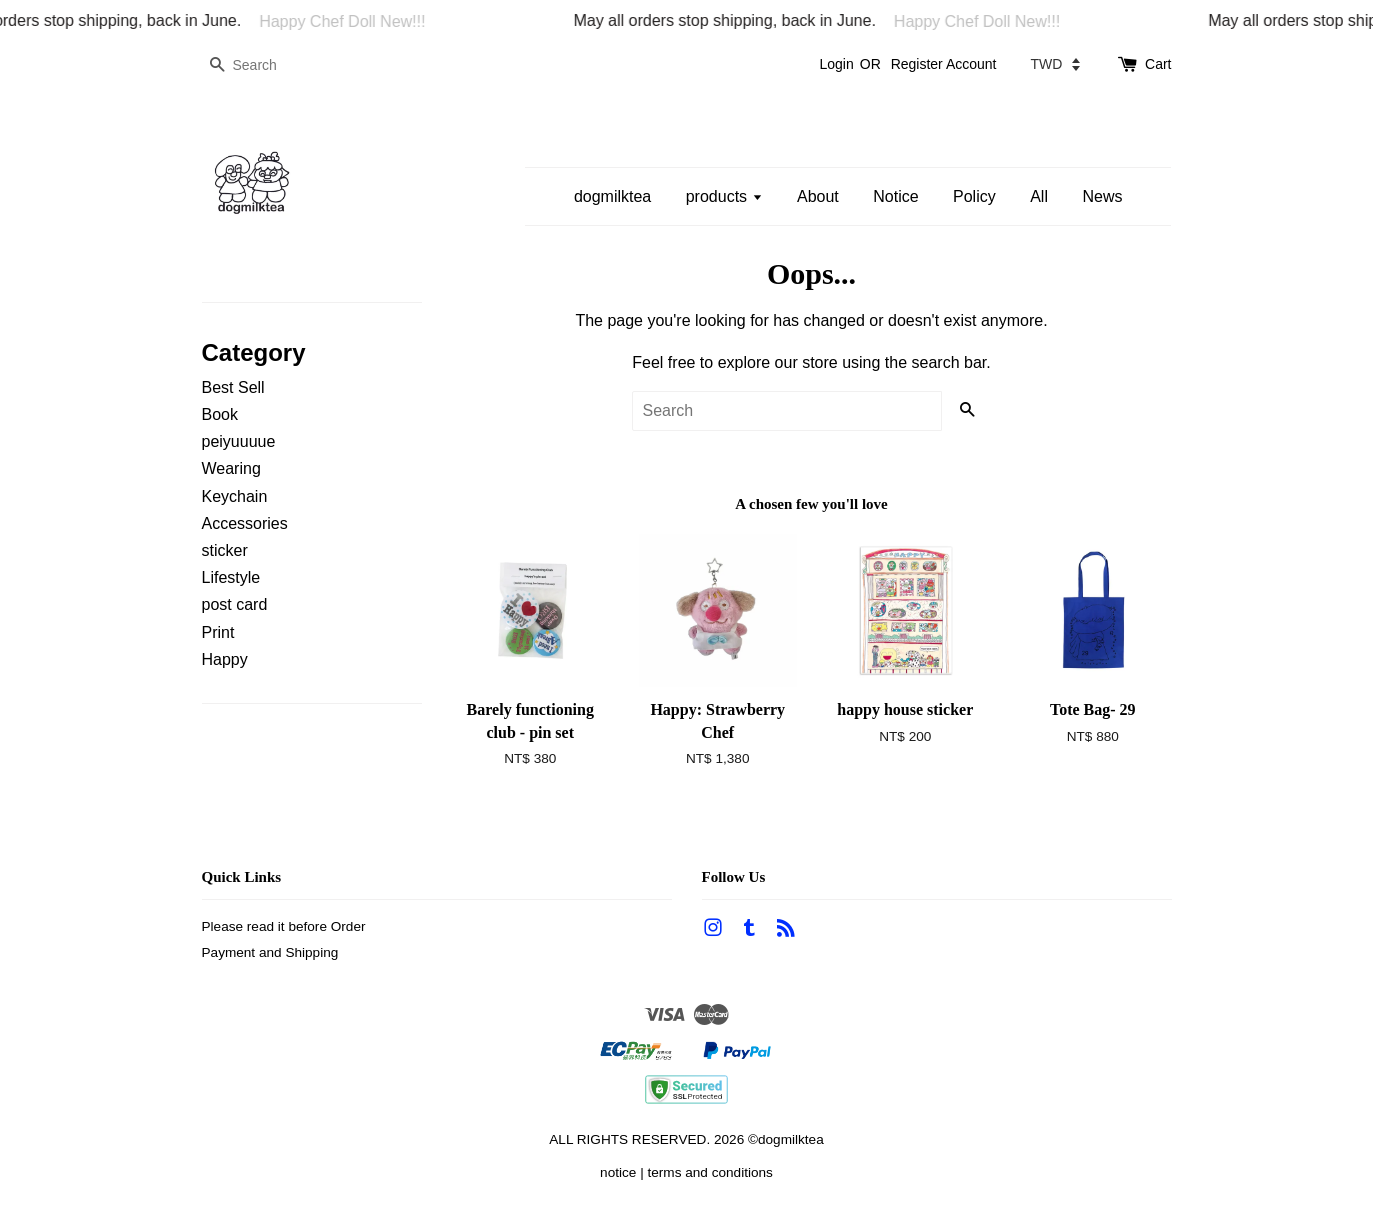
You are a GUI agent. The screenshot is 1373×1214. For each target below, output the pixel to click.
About (818, 196)
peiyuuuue (239, 441)
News (1102, 196)
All (1039, 196)
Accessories (245, 523)
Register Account (944, 64)
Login (836, 64)
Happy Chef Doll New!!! (354, 21)
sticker (225, 550)
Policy (974, 196)
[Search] (262, 65)
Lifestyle (231, 577)
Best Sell (233, 387)
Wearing (231, 468)
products (724, 196)
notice (618, 1172)
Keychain (235, 496)
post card (235, 604)
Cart (1158, 64)
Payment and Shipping (270, 952)
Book (220, 414)
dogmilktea (612, 196)
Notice (895, 196)
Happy (225, 659)
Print (218, 632)
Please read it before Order (284, 926)
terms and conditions (709, 1172)
